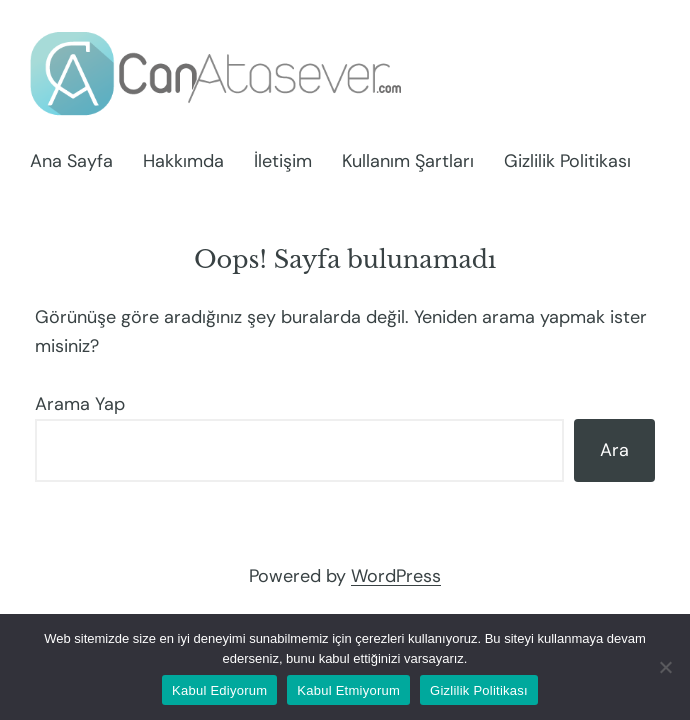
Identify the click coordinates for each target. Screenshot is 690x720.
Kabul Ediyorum (219, 690)
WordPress (396, 576)
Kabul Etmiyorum (348, 690)
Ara (614, 450)
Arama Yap (80, 404)
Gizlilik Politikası (479, 690)
